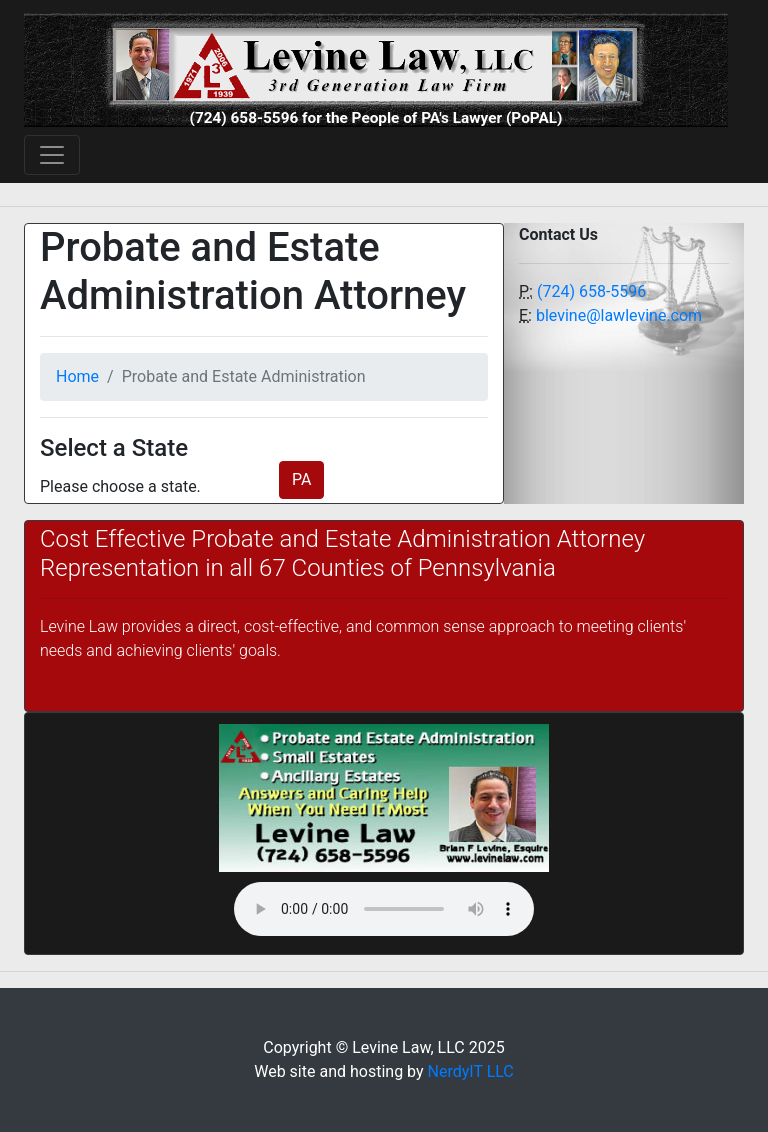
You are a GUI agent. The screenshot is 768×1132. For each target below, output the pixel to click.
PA (301, 479)
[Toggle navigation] (52, 155)
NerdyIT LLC (471, 1071)
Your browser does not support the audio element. (384, 909)
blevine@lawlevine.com (619, 315)
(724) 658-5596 (591, 291)
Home (77, 376)
